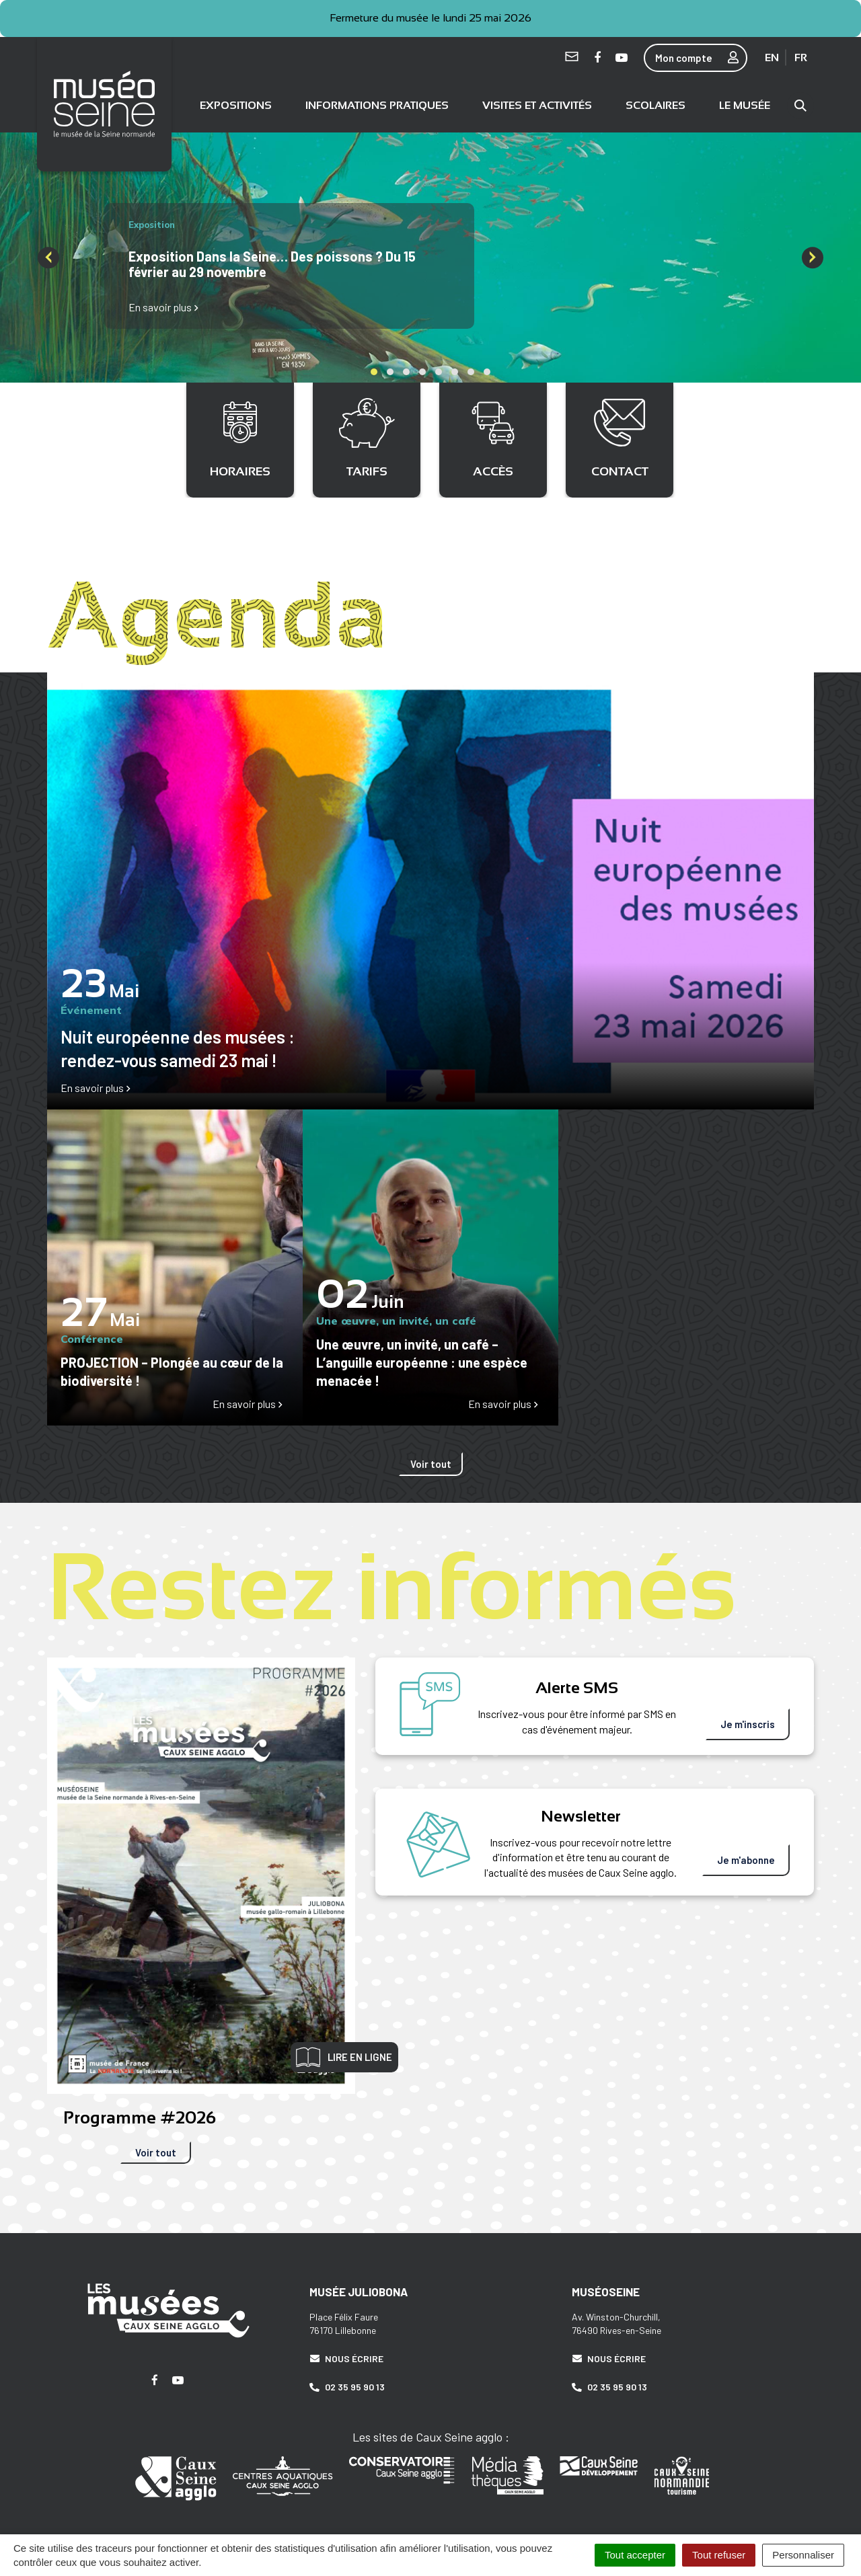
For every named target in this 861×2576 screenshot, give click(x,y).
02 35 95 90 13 (347, 2383)
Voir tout (430, 1460)
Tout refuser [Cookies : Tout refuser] (718, 2555)
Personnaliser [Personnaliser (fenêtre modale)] (803, 2555)
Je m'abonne (746, 1856)
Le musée (744, 103)
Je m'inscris (747, 1721)
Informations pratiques (377, 103)
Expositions (236, 103)
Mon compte (701, 57)
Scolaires (655, 103)
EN (772, 57)
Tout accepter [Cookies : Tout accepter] (635, 2555)
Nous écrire (346, 2354)
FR (800, 57)
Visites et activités (537, 103)
